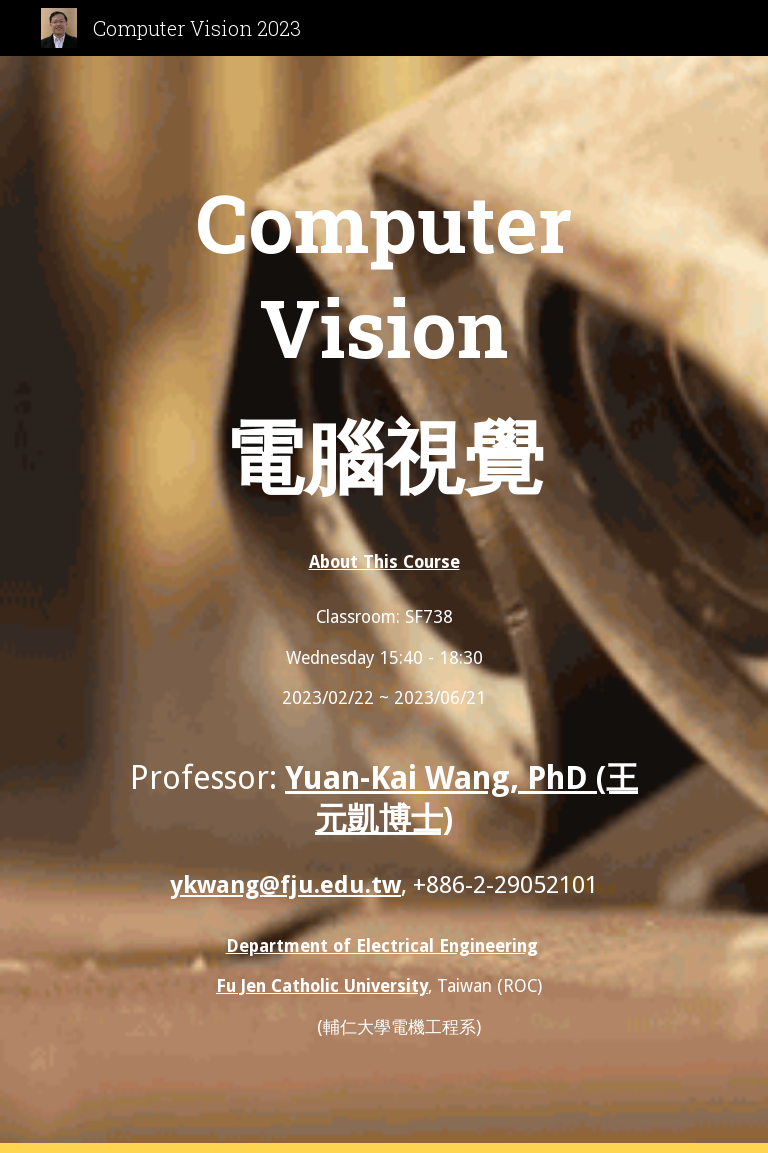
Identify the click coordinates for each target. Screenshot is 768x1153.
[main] (383, 344)
